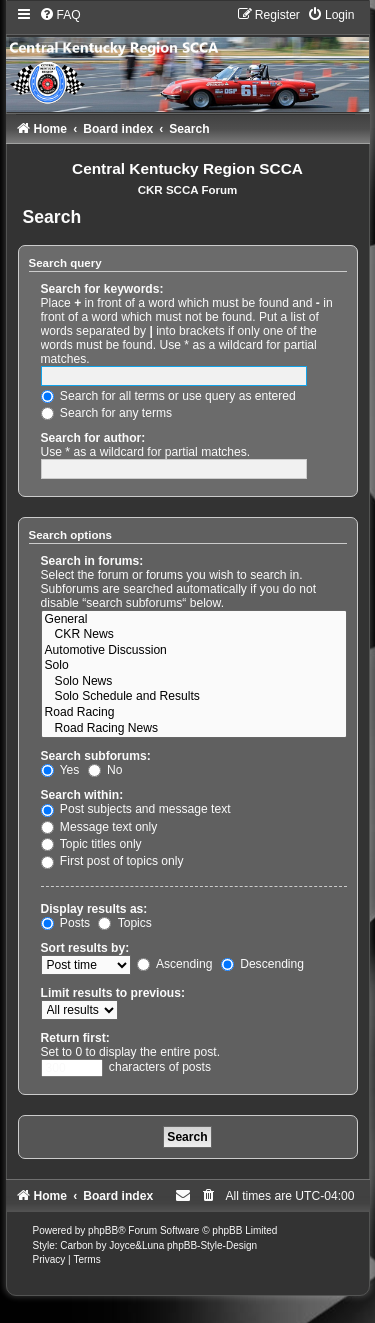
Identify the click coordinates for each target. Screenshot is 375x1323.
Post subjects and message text (136, 809)
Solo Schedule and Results (194, 697)
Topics (124, 923)
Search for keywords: (102, 289)
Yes (60, 770)
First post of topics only (112, 861)
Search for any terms (107, 413)
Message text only (99, 827)
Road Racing (194, 713)
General (194, 620)
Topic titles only (91, 844)
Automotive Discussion (194, 651)
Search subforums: (96, 756)
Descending (262, 964)
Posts (66, 923)
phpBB (103, 1230)
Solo (194, 666)
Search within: (82, 795)
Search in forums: (92, 561)
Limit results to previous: (113, 993)
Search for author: (93, 438)
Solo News (194, 682)
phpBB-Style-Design (212, 1245)
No (105, 770)
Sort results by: (85, 948)
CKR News (194, 635)
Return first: (75, 1038)
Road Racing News (194, 729)
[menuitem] (60, 15)
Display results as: (94, 909)
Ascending (174, 964)
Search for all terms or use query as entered (168, 396)
